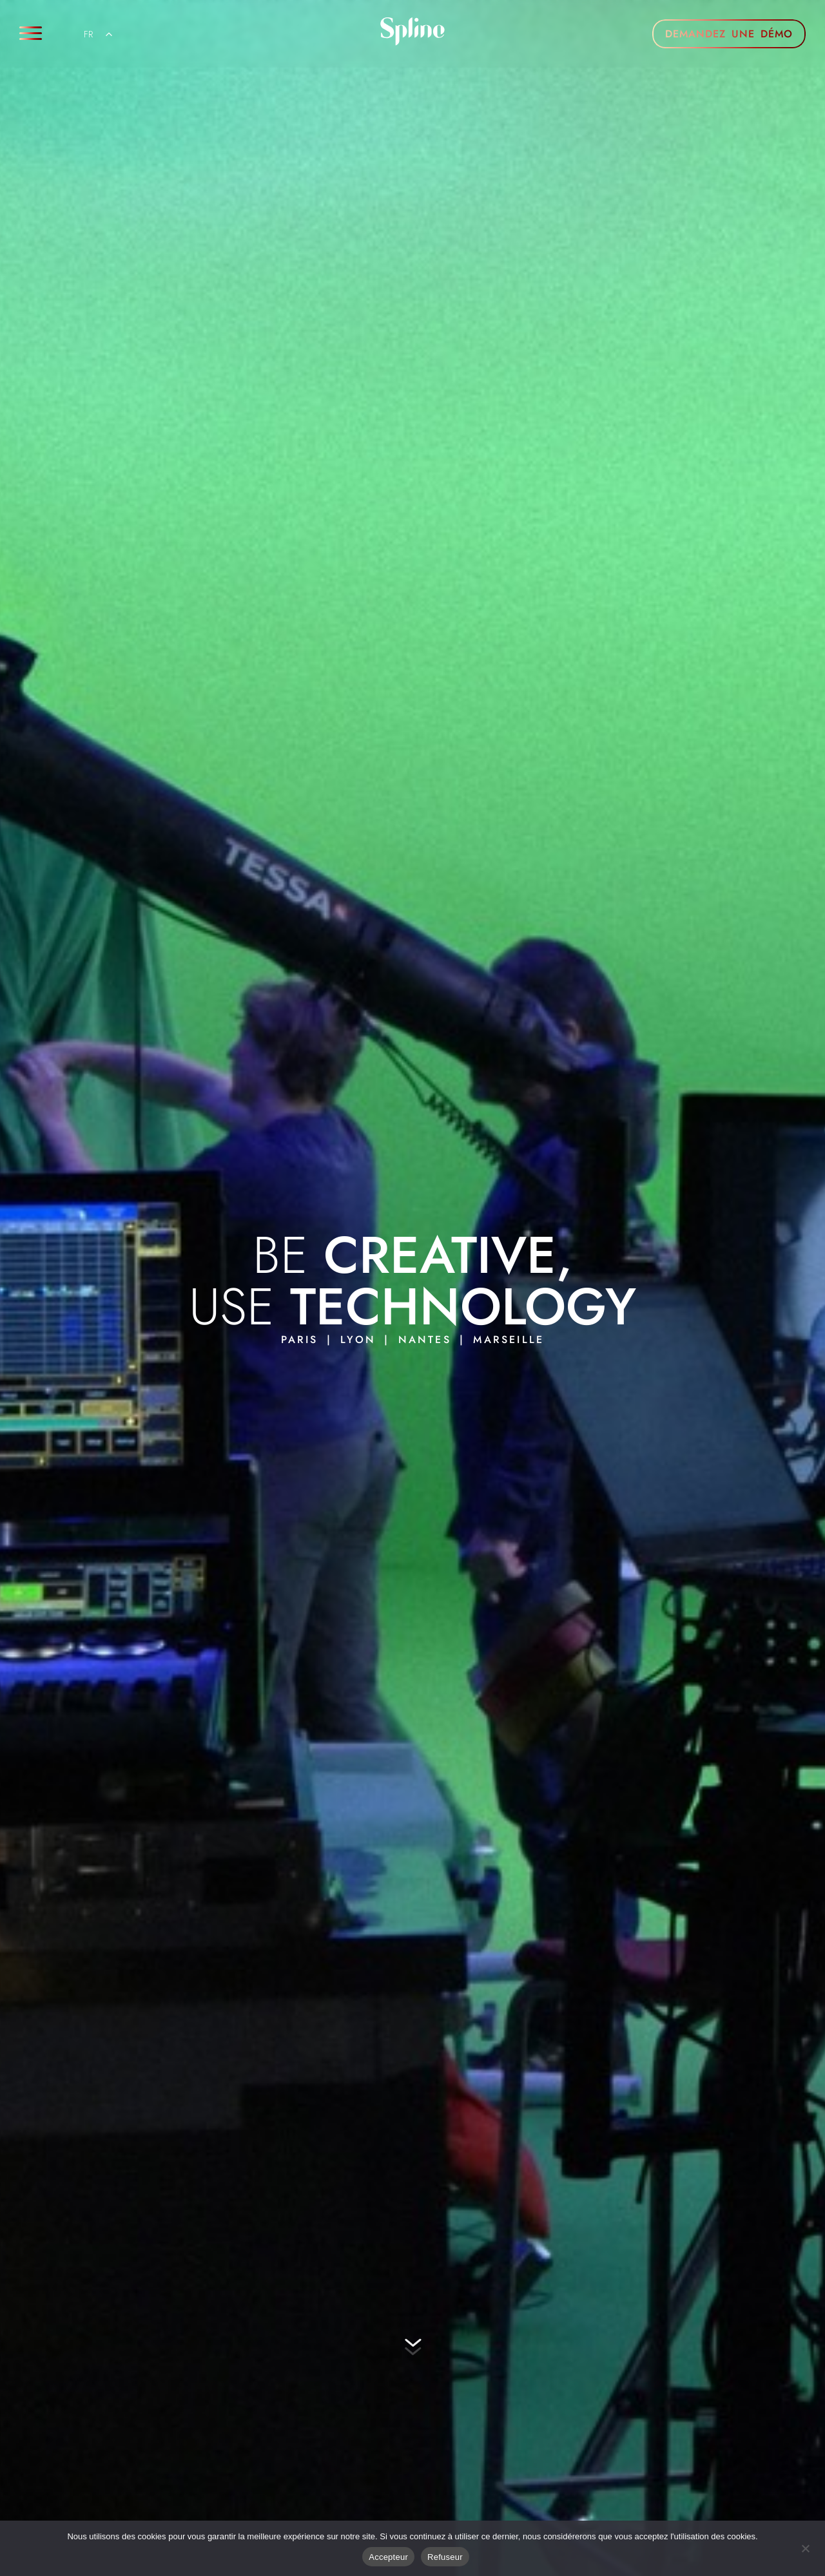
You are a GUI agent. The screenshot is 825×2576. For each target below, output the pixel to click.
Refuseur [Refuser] (445, 2557)
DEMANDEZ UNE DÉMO (729, 33)
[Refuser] (805, 2547)
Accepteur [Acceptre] (388, 2557)
